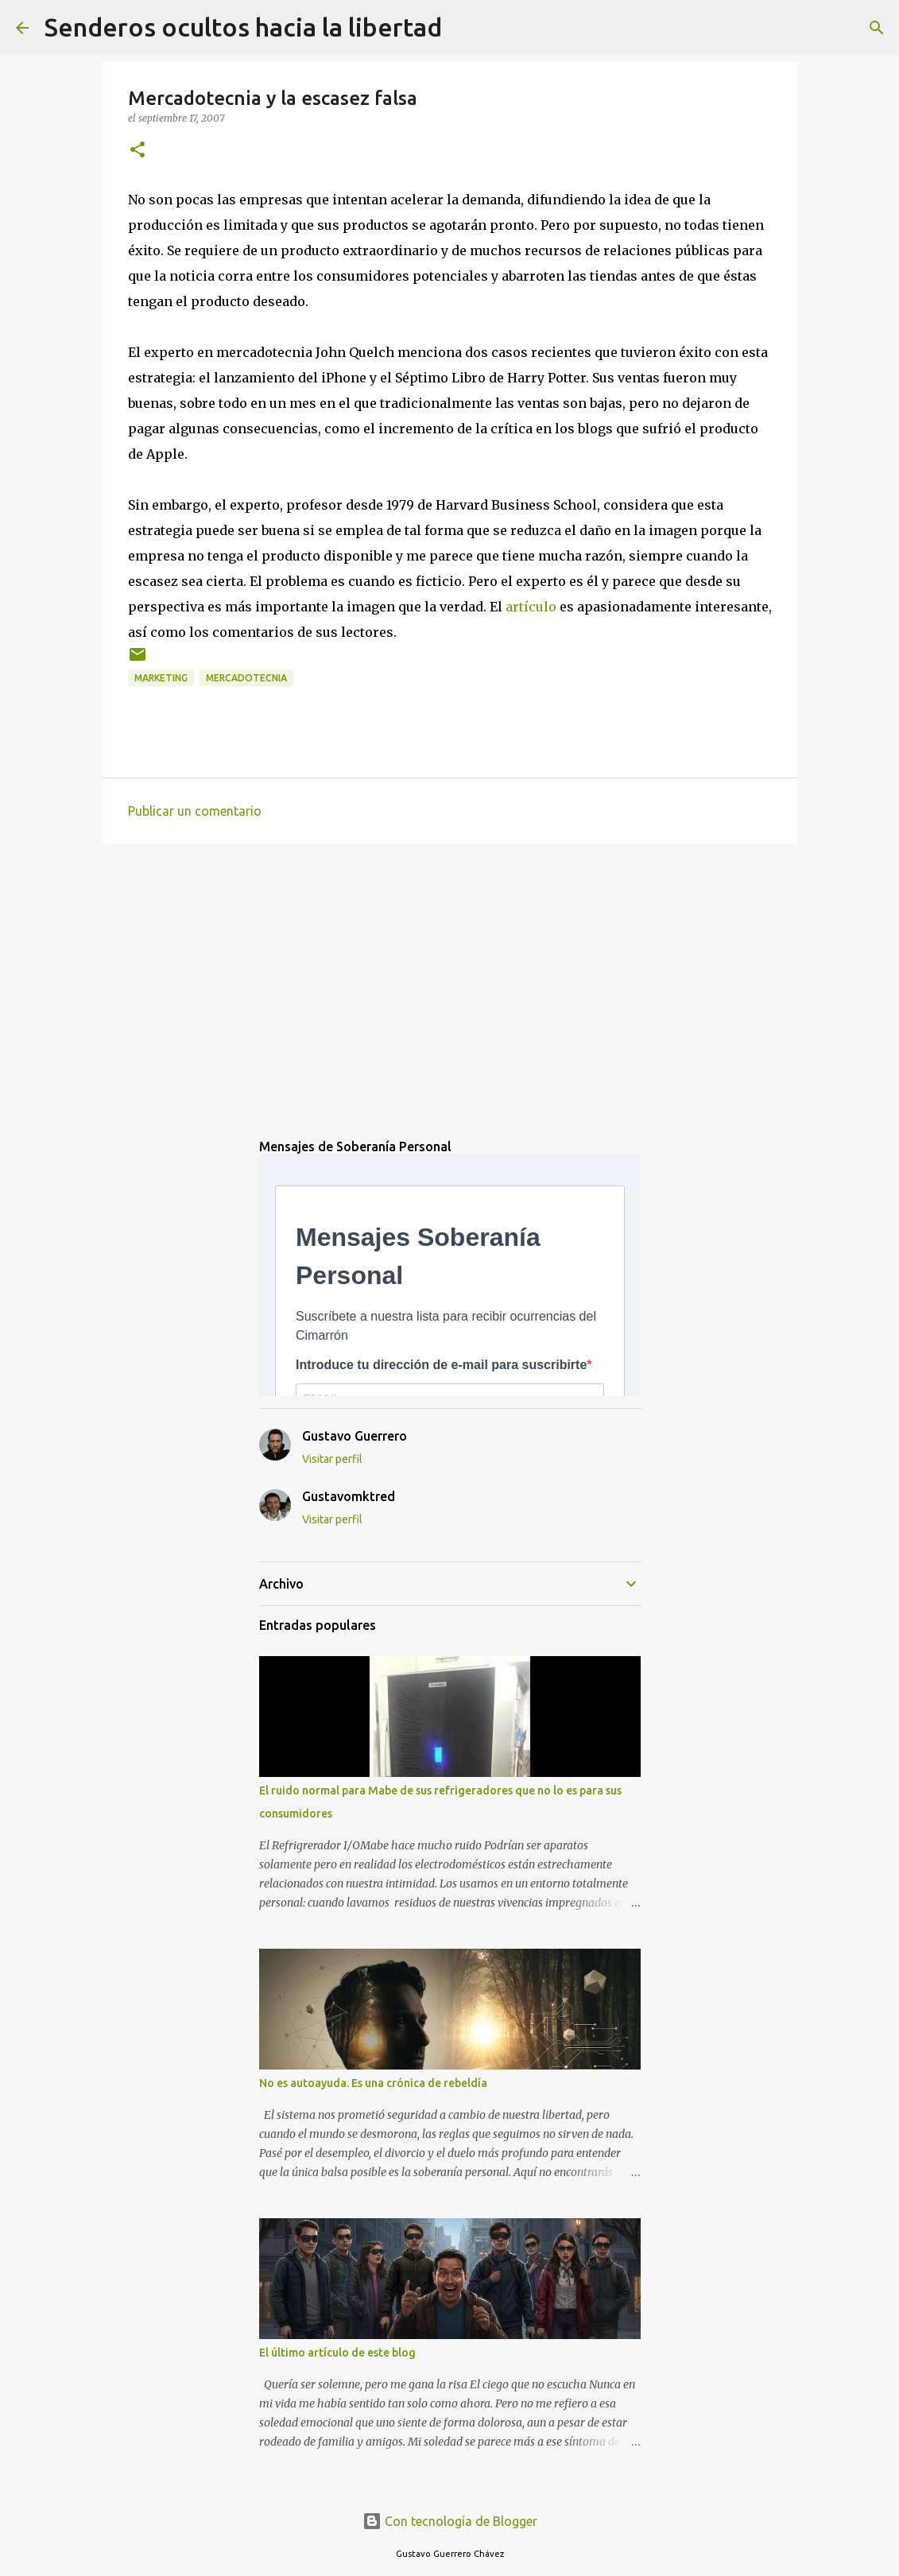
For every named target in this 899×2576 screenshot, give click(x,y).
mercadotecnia (246, 678)
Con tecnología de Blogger (449, 2521)
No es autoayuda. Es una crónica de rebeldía (373, 2083)
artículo (531, 607)
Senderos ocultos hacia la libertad (243, 27)
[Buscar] (464, 28)
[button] (137, 150)
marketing (161, 678)
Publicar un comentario (195, 811)
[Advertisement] (450, 978)
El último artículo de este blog (337, 2352)
